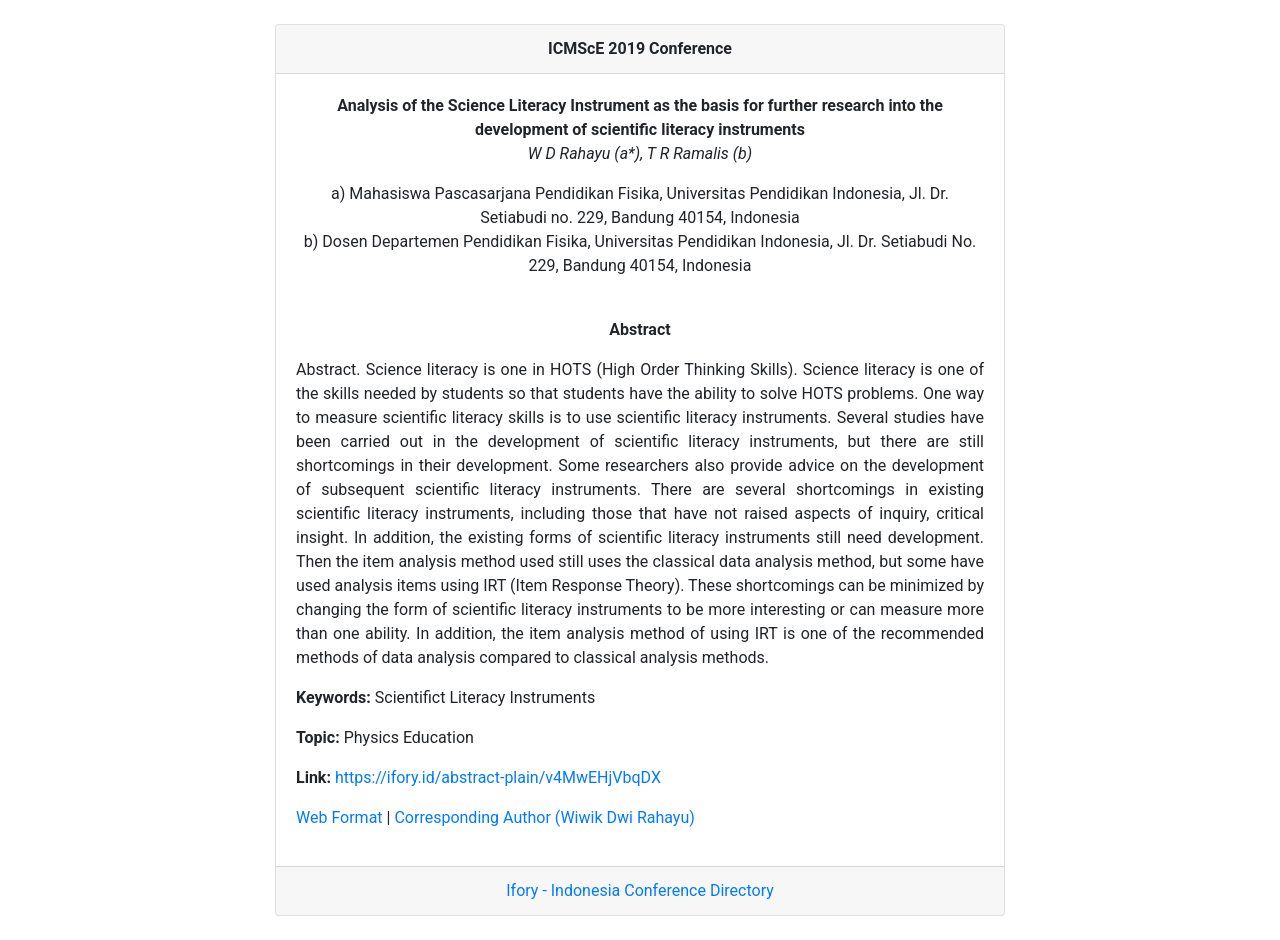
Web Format (339, 817)
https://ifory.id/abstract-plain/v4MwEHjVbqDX (498, 777)
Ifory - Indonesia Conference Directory (640, 890)
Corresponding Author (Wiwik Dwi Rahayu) (544, 817)
